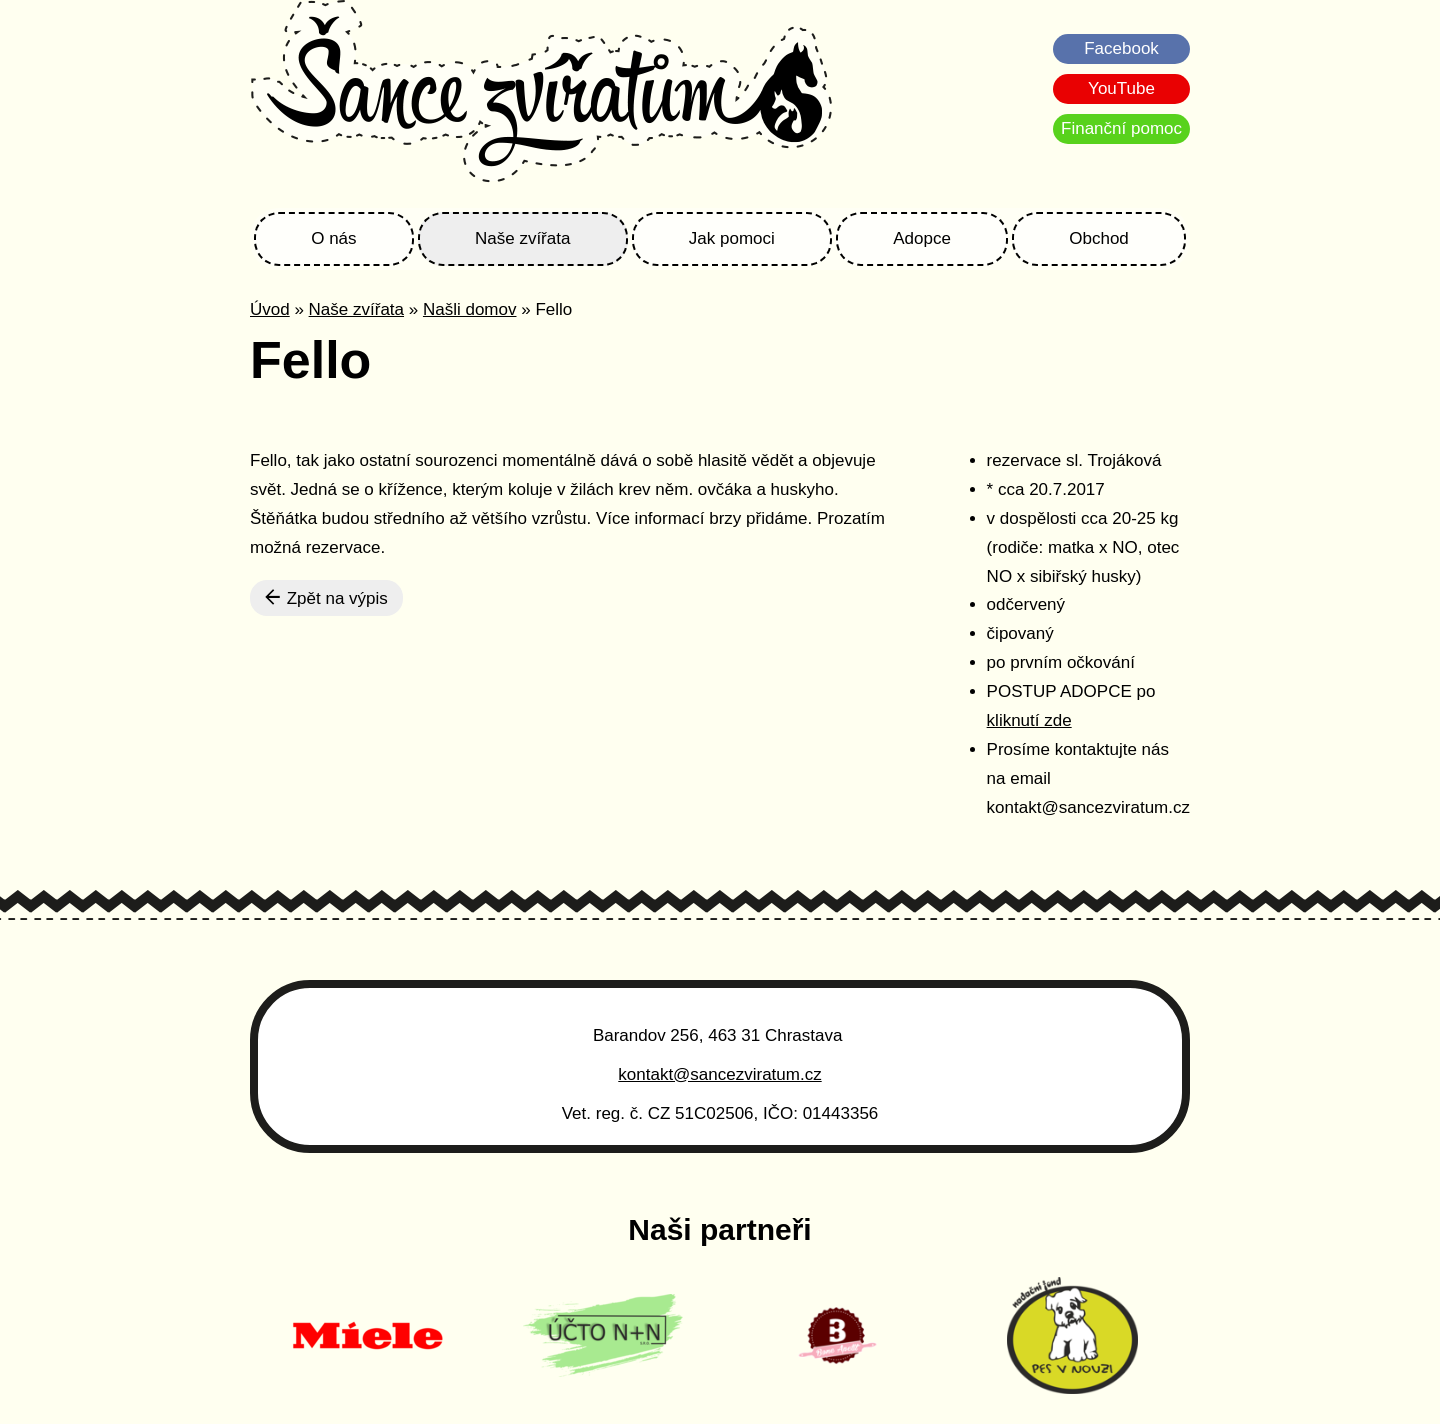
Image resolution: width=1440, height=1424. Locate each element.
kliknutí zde (1029, 720)
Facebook (1121, 48)
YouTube (1121, 88)
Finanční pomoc (1121, 128)
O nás (333, 238)
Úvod (270, 309)
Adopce (922, 238)
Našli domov (470, 309)
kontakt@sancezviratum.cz (719, 1074)
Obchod (1099, 238)
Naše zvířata (522, 238)
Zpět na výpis (326, 598)
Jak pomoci (732, 238)
